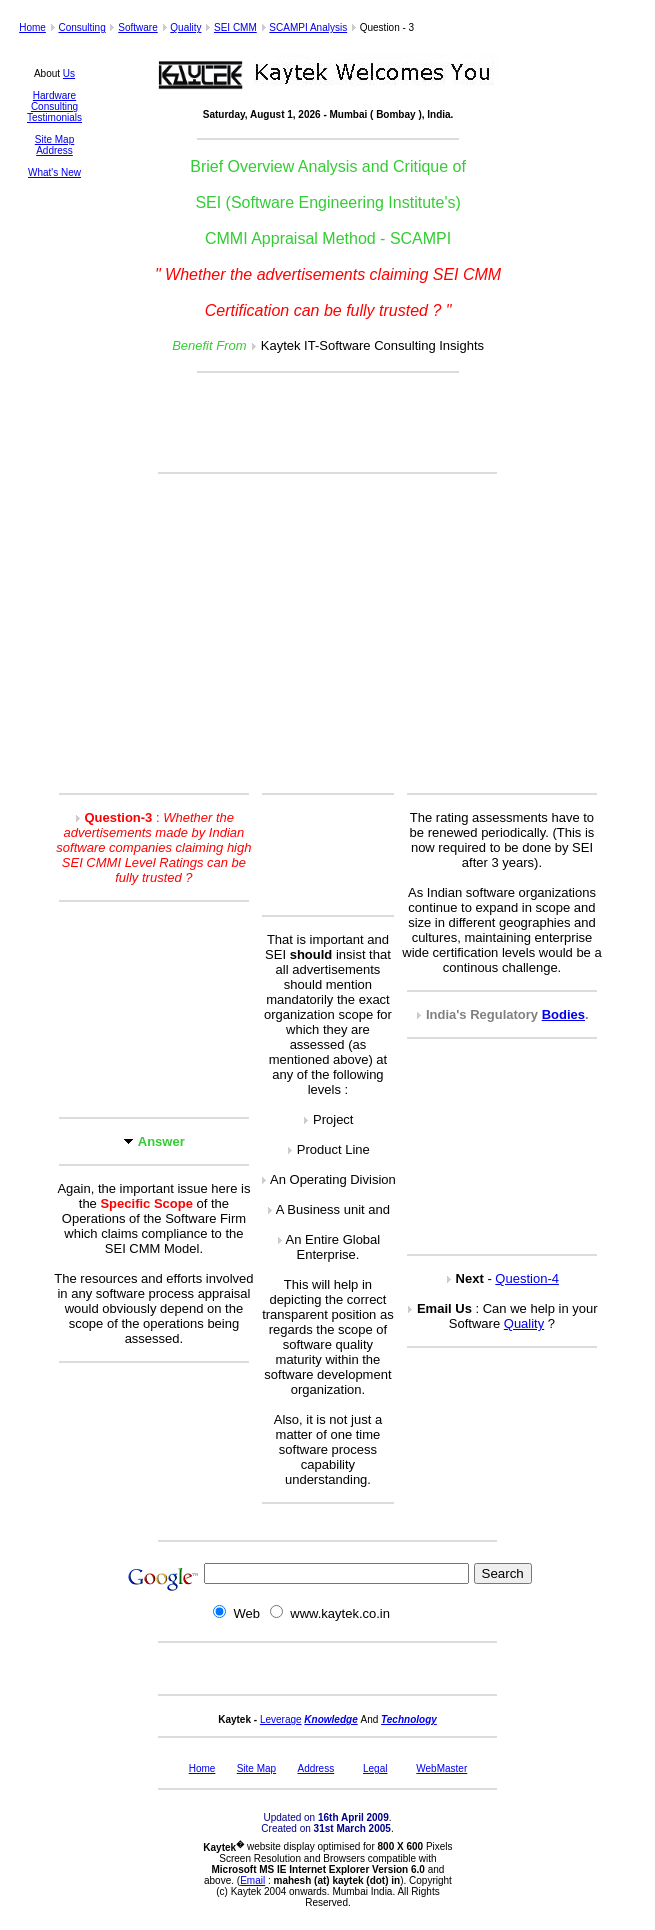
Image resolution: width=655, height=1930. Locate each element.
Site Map (54, 139)
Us (69, 73)
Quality (185, 27)
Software (137, 27)
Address (54, 150)
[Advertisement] (328, 424)
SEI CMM (235, 27)
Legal (375, 1768)
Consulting (81, 27)
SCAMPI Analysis (308, 27)
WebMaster (441, 1768)
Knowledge (330, 1719)
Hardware (54, 95)
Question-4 (527, 1278)
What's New (54, 172)
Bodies (563, 1014)
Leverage (281, 1719)
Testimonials (54, 117)
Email (252, 1880)
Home (32, 27)
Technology (409, 1719)
